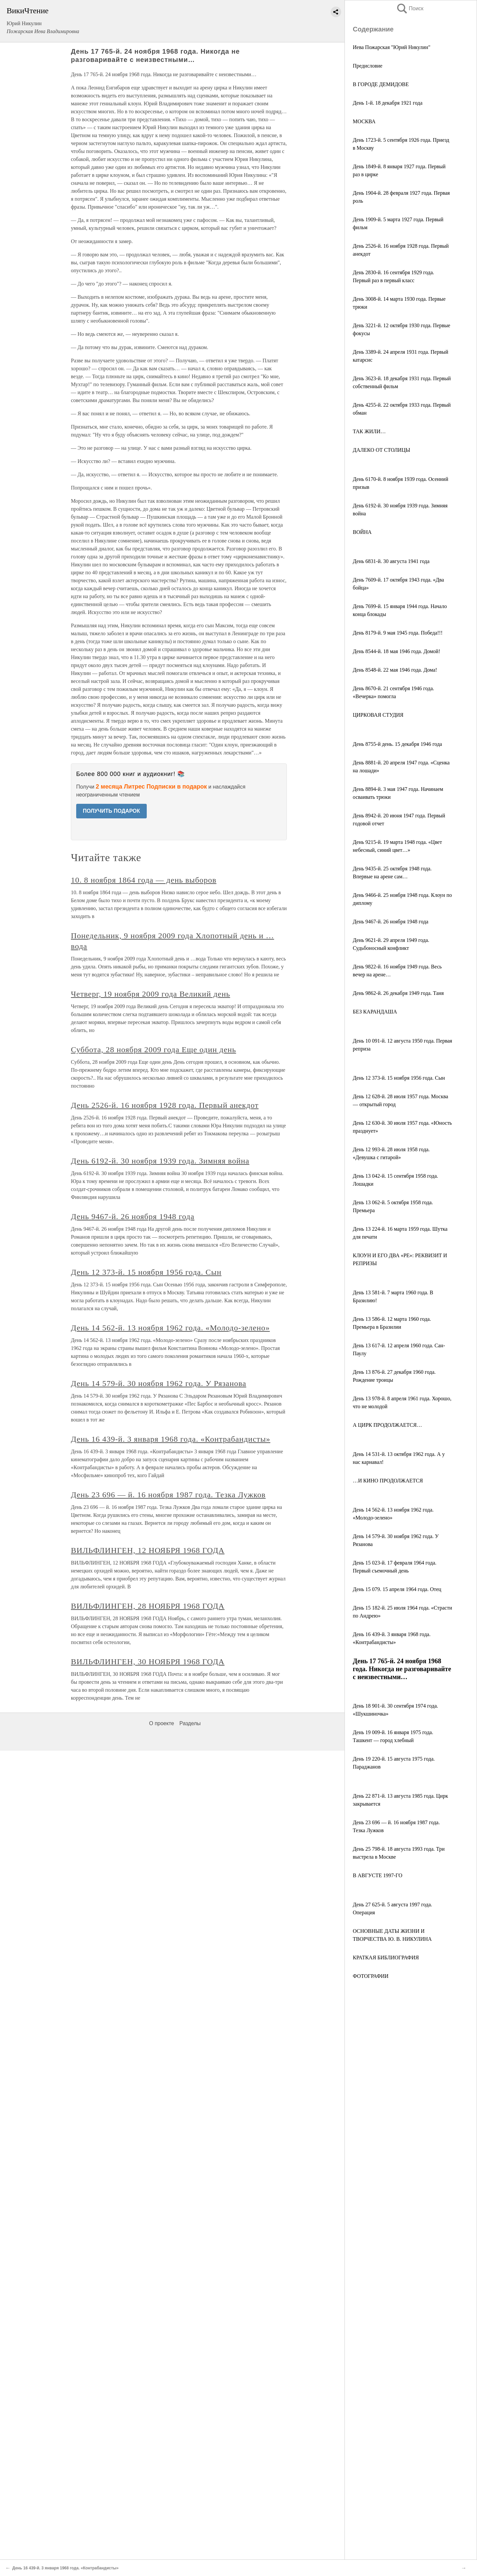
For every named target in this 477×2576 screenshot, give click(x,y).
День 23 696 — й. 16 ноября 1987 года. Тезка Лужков (168, 1494)
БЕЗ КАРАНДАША (375, 1011)
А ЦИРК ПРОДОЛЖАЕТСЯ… (387, 1425)
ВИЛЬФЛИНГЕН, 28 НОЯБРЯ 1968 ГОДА (148, 1606)
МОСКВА (364, 121)
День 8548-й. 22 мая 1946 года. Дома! (395, 670)
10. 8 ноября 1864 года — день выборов (143, 880)
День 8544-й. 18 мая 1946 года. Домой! (396, 651)
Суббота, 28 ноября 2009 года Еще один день (153, 1049)
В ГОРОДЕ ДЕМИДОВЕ (381, 84)
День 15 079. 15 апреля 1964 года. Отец (397, 1589)
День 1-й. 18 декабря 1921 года (387, 103)
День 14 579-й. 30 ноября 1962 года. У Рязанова (158, 1383)
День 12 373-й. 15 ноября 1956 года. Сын (399, 1078)
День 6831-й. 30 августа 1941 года (391, 561)
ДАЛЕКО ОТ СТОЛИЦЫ (381, 450)
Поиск (410, 8)
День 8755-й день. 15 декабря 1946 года (397, 744)
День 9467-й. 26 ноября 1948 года (390, 921)
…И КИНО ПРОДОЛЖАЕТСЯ (388, 1480)
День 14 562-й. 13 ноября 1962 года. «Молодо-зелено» (170, 1327)
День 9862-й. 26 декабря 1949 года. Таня (398, 993)
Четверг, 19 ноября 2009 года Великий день (150, 994)
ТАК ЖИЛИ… (369, 431)
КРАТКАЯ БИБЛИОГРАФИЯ (386, 1957)
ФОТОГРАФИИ (371, 1976)
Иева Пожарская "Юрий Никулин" (391, 47)
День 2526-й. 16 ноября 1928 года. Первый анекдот (165, 1105)
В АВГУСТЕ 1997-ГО (377, 1875)
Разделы (189, 1723)
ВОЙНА (362, 532)
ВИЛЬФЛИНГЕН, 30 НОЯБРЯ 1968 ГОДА (148, 1661)
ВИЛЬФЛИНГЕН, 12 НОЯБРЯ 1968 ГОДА (148, 1550)
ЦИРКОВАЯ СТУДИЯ (378, 715)
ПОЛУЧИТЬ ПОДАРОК (111, 811)
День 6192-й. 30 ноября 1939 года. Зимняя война (160, 1161)
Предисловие (367, 66)
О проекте (161, 1723)
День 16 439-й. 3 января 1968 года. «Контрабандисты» (170, 1439)
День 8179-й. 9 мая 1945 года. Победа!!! (398, 633)
